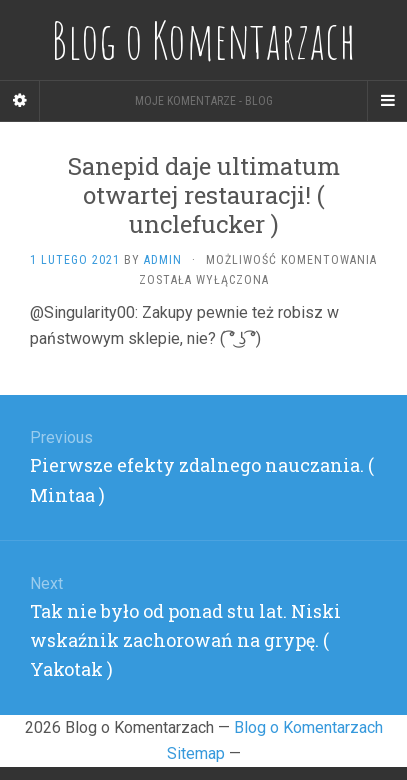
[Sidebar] (20, 101)
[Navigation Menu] (387, 101)
